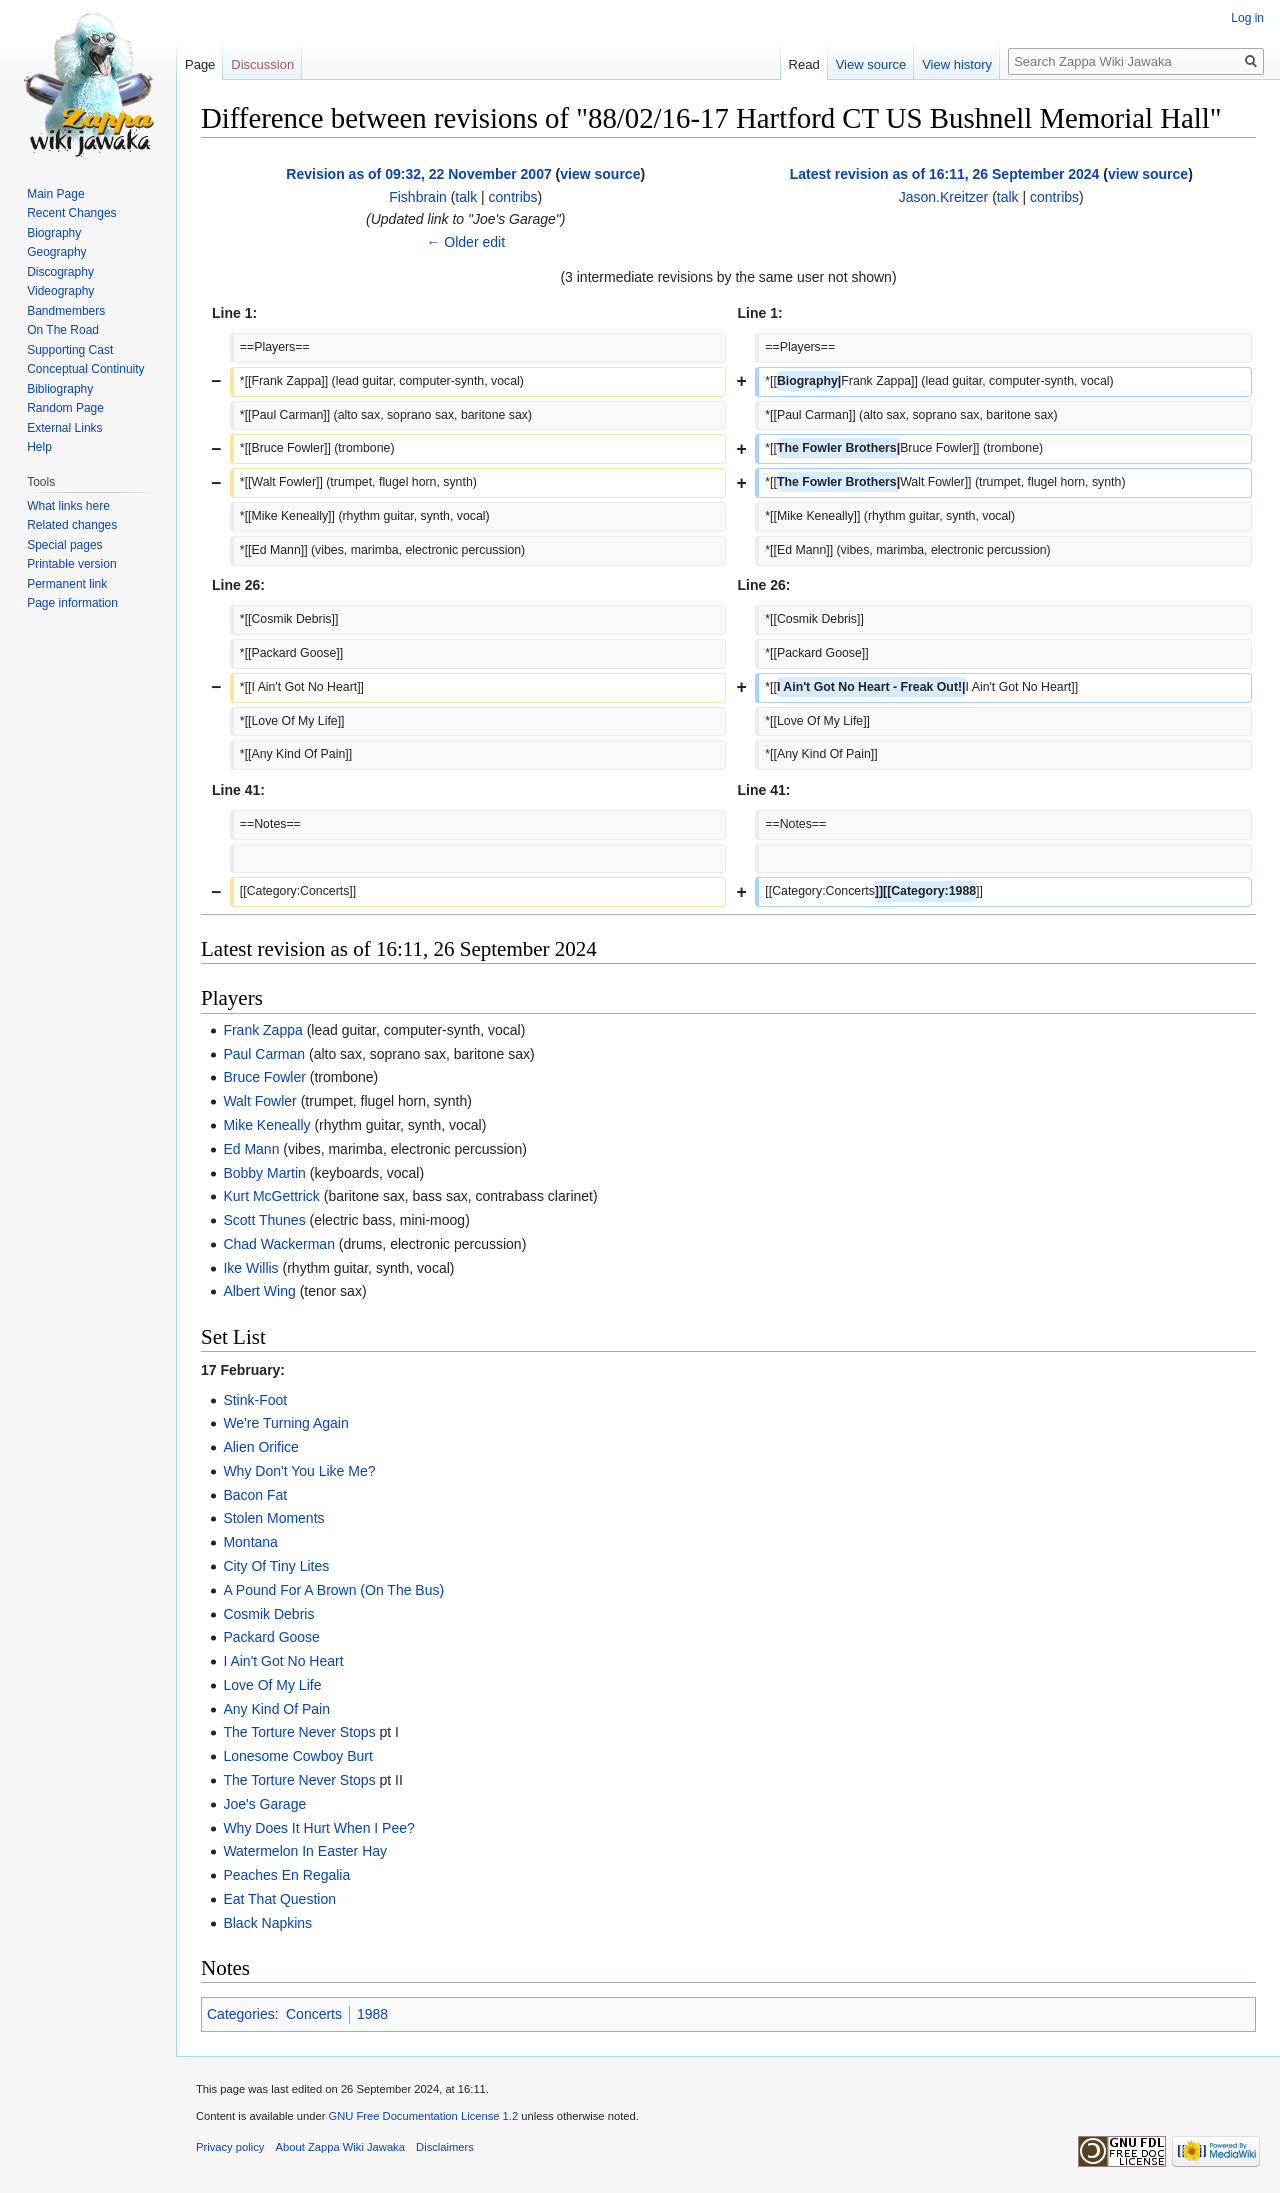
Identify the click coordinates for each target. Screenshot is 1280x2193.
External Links (64, 428)
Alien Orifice (260, 1447)
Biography (54, 233)
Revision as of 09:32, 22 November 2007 (418, 174)
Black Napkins (267, 1923)
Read (804, 64)
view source (600, 174)
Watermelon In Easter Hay (305, 1851)
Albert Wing (259, 1291)
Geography (56, 252)
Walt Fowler (259, 1101)
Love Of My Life (272, 1685)
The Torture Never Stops (299, 1732)
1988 (372, 2014)
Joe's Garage (264, 1804)
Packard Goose (271, 1637)
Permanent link (67, 584)
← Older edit (465, 242)
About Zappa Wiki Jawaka (340, 2147)
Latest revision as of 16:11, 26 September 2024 (945, 174)
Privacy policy (230, 2147)
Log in (1247, 18)
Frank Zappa (262, 1030)
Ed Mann (251, 1149)
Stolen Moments (273, 1518)
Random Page (65, 408)
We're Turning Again (285, 1423)
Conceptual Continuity (85, 369)
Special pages (64, 545)
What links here (68, 506)
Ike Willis (250, 1268)
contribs (513, 197)
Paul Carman (264, 1054)
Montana (250, 1542)
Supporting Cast (70, 350)
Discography (60, 272)
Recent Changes (71, 213)
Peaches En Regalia (286, 1875)
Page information (72, 603)
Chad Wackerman (279, 1244)
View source (871, 64)
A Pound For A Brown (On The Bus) (333, 1590)
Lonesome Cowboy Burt (297, 1756)
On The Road (63, 330)
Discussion (262, 64)
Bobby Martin (264, 1173)
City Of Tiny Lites (276, 1566)
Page (200, 64)
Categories (241, 2014)
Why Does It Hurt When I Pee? (318, 1828)
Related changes (72, 525)
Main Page (55, 194)
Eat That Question (279, 1899)
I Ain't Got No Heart (283, 1661)
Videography (60, 291)
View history (957, 64)
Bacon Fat (255, 1495)
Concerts (314, 2014)
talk (466, 197)
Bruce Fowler (264, 1077)
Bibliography (60, 389)
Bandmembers (66, 311)
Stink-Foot (255, 1400)
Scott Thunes (264, 1220)
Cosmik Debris (268, 1614)
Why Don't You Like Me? (299, 1471)
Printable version (71, 564)
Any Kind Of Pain (276, 1709)
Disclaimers (445, 2147)
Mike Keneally (266, 1125)
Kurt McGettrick (271, 1196)
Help (39, 447)
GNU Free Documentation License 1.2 (423, 2116)
